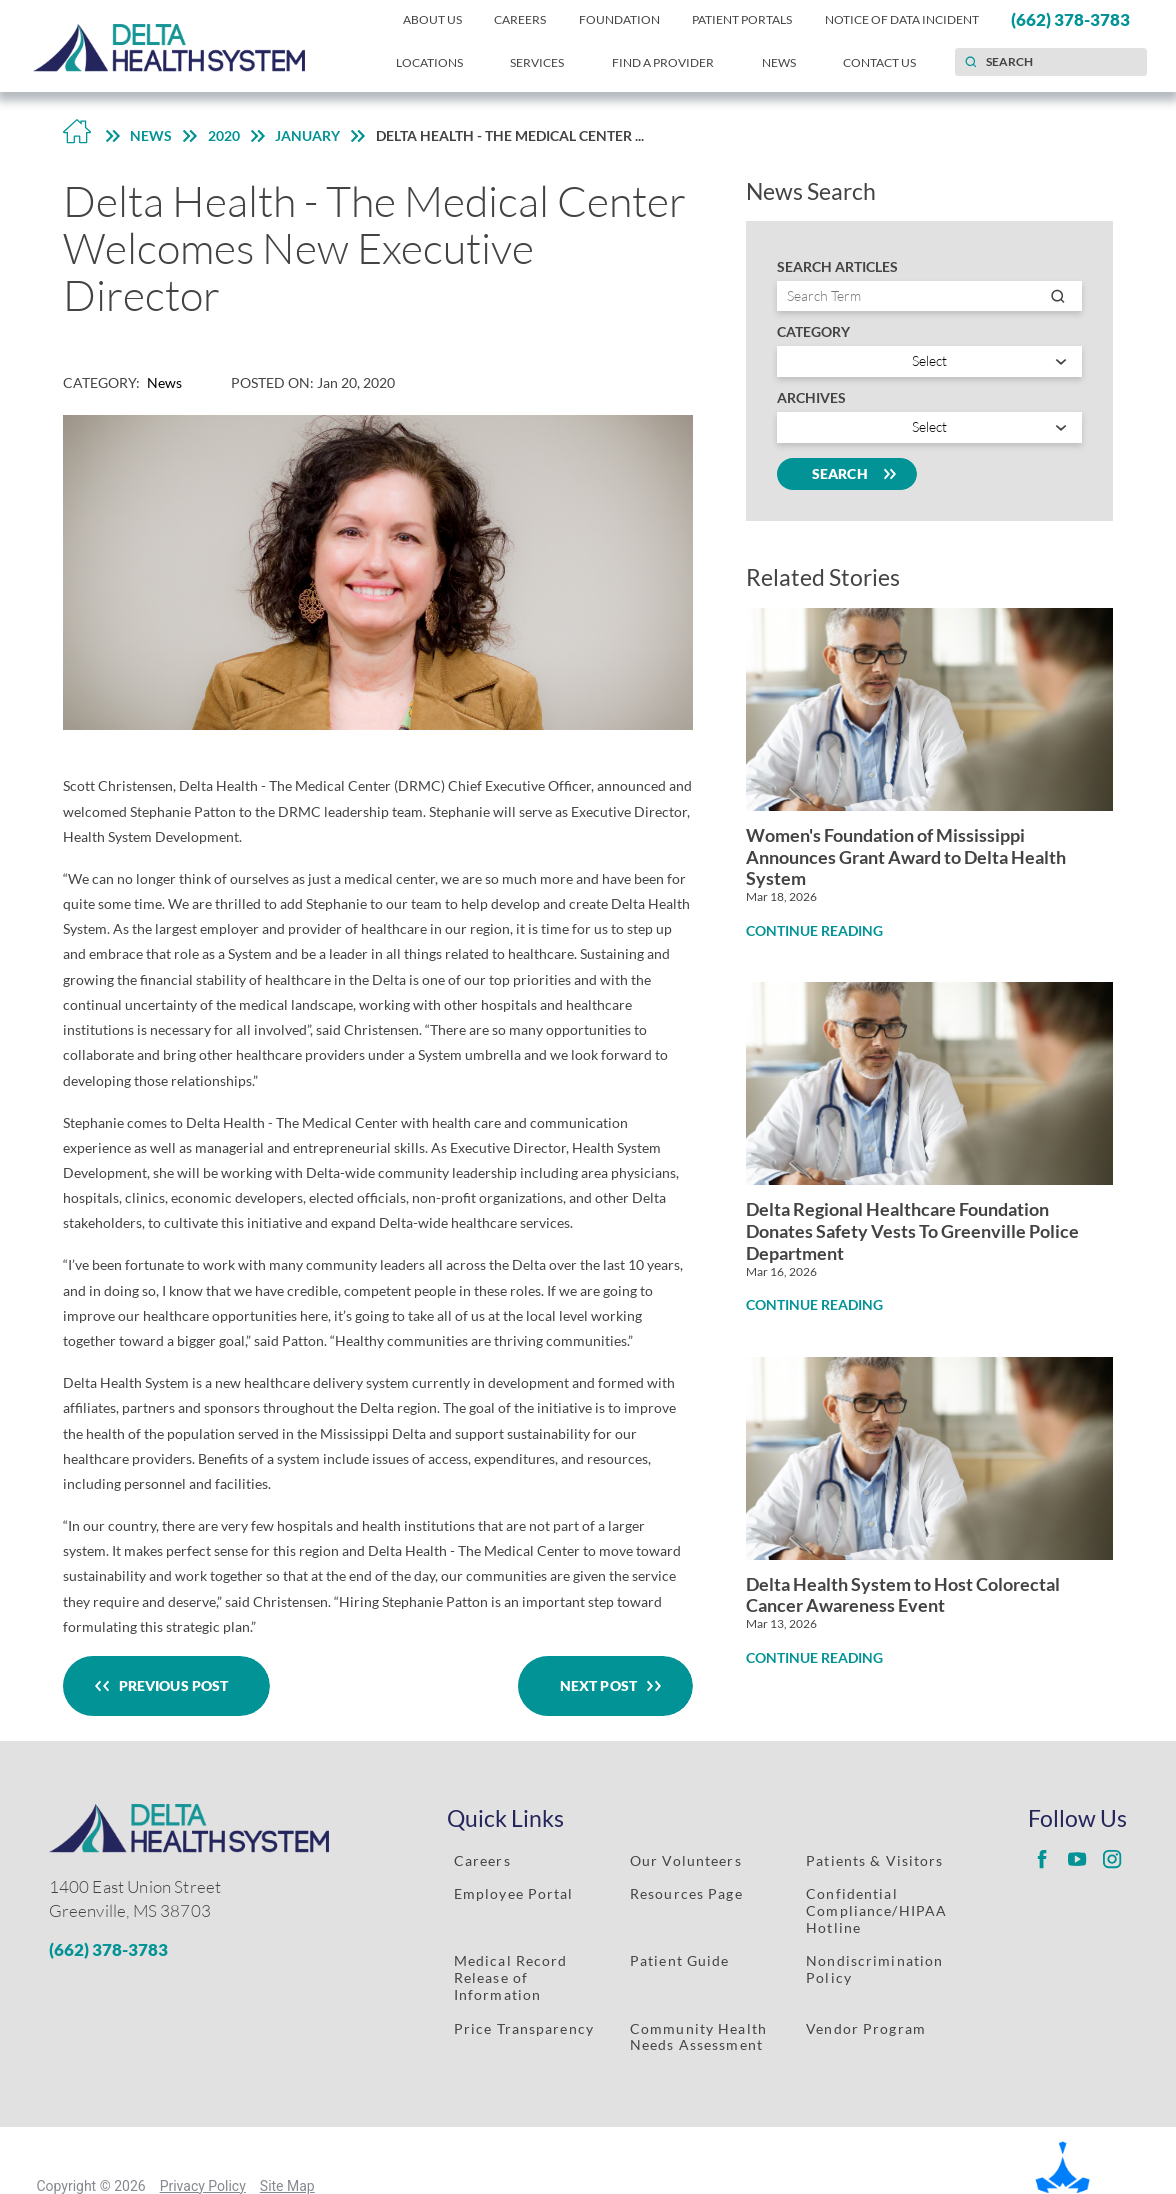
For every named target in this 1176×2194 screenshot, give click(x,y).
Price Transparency (524, 2028)
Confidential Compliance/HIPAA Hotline (876, 1910)
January (307, 135)
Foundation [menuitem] (619, 19)
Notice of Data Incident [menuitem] (902, 19)
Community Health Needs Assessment (698, 2037)
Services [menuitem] (537, 62)
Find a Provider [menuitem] (663, 62)
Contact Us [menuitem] (879, 62)
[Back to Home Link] (77, 136)
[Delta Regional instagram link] (1112, 1860)
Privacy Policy (203, 2186)
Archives (811, 398)
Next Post (605, 1686)
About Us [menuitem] (432, 19)
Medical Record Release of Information (511, 1977)
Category (813, 332)
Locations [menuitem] (429, 62)
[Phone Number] (214, 1949)
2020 (224, 135)
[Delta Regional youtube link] (1077, 1860)
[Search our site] (1051, 62)
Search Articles (837, 267)
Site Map (287, 2186)
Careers (482, 1860)
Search (847, 474)
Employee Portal (514, 1893)
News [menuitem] (779, 62)
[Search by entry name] (930, 296)
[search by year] (930, 427)
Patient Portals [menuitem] (742, 19)
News (151, 135)
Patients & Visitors (874, 1860)
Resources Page (686, 1893)
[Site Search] (970, 62)
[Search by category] (930, 361)
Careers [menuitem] (520, 19)
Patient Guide (680, 1960)
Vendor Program (866, 2028)
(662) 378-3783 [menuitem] (1070, 19)
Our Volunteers (686, 1860)
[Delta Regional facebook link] (1042, 1860)
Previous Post (167, 1686)
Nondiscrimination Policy (874, 1969)
